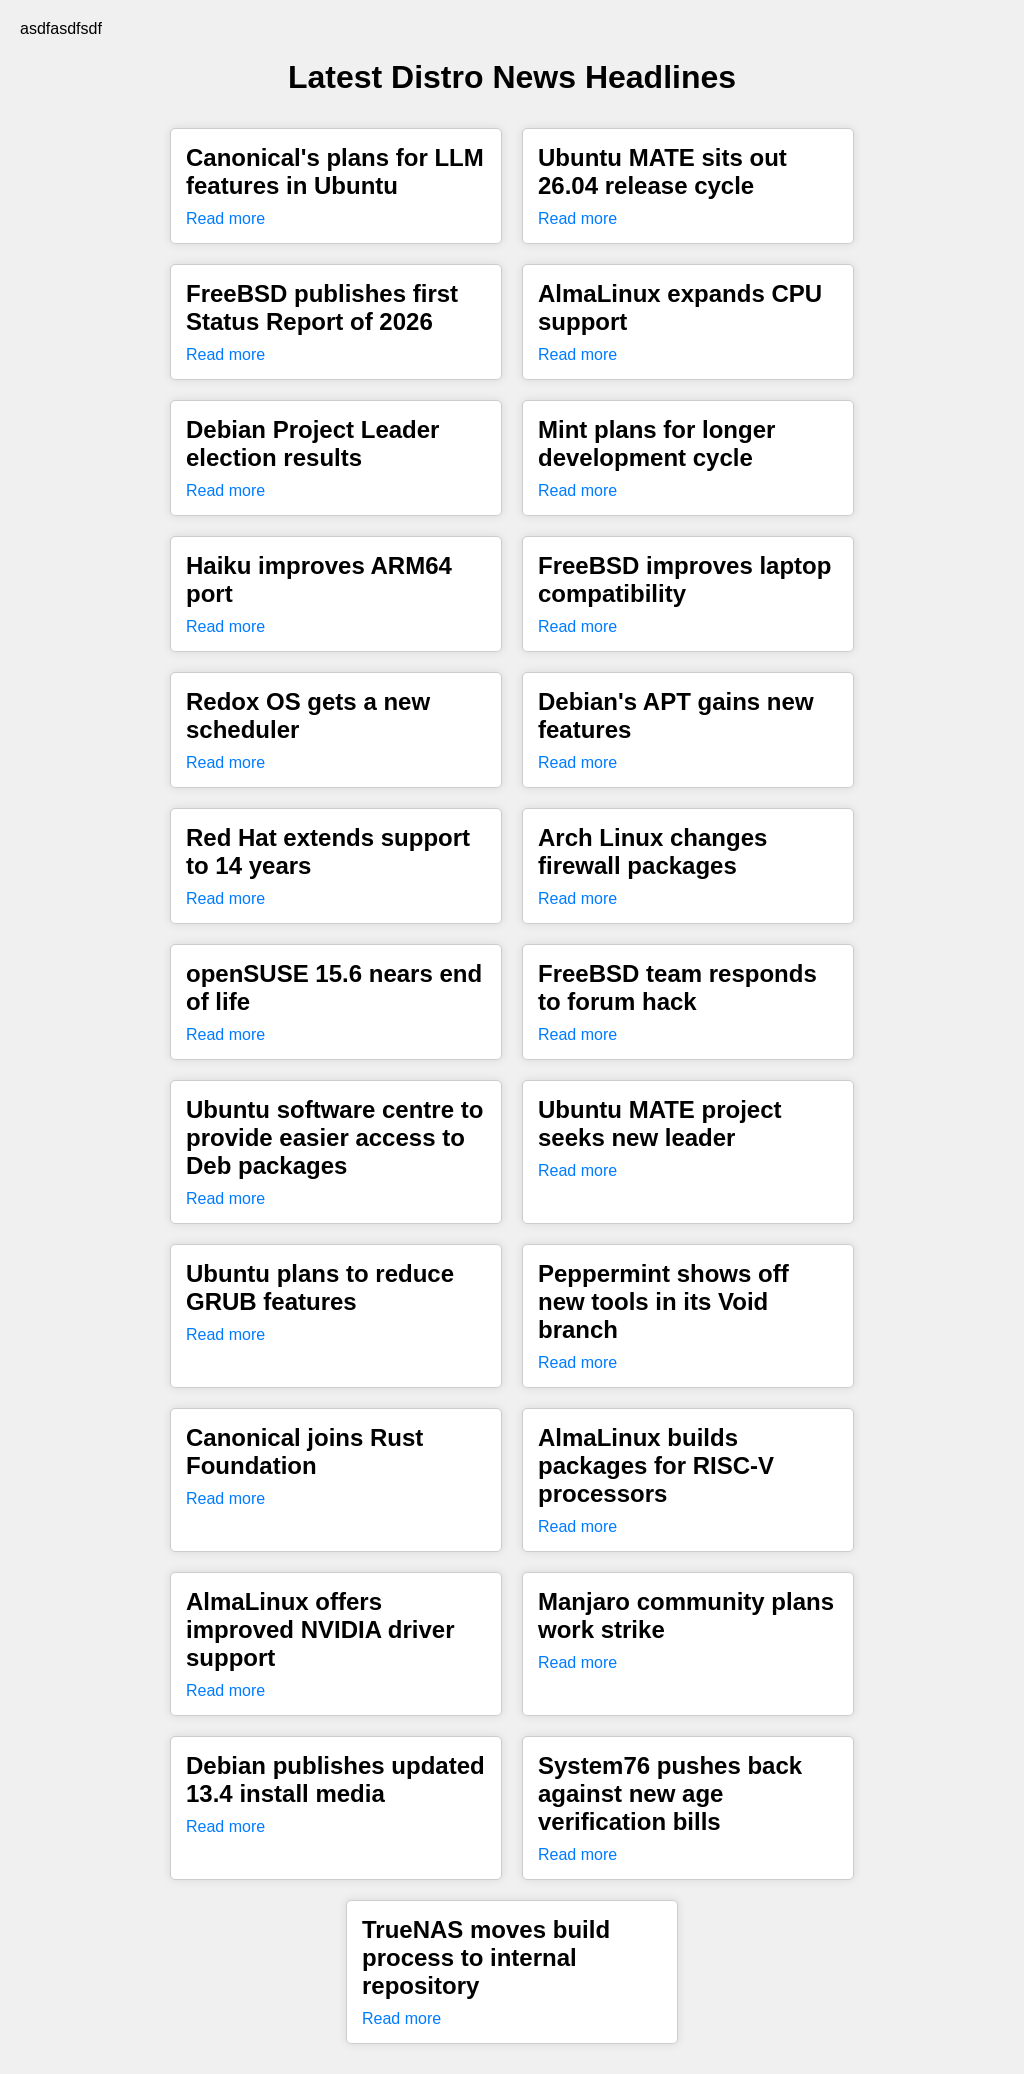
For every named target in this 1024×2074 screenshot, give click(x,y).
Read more (225, 218)
